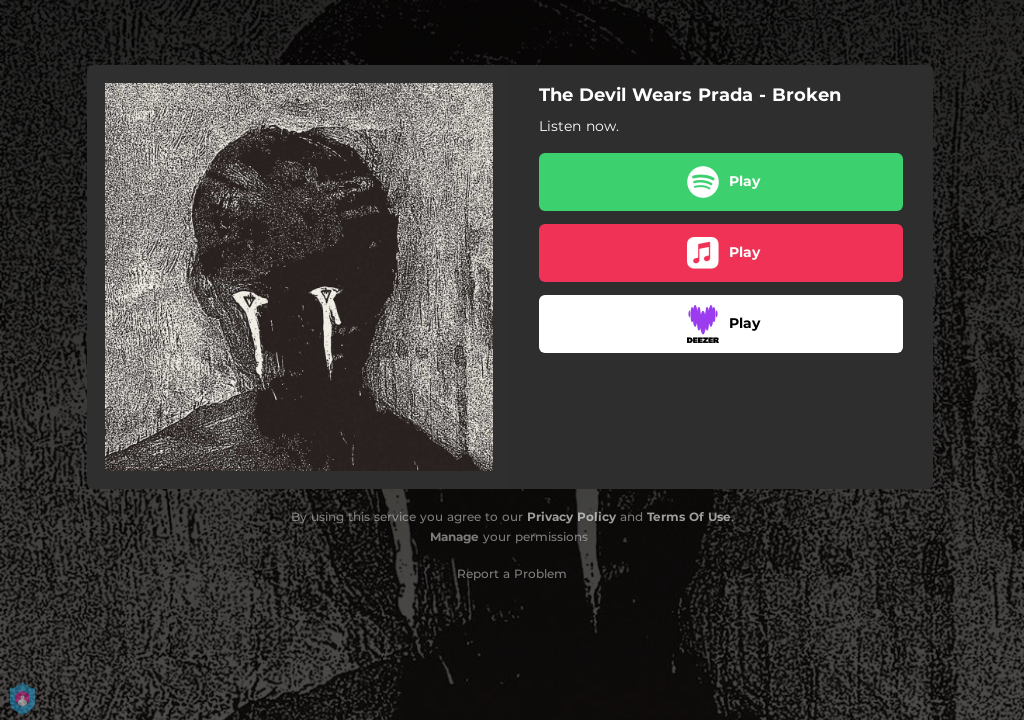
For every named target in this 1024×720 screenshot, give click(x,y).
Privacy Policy (571, 516)
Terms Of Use (689, 516)
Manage (454, 536)
